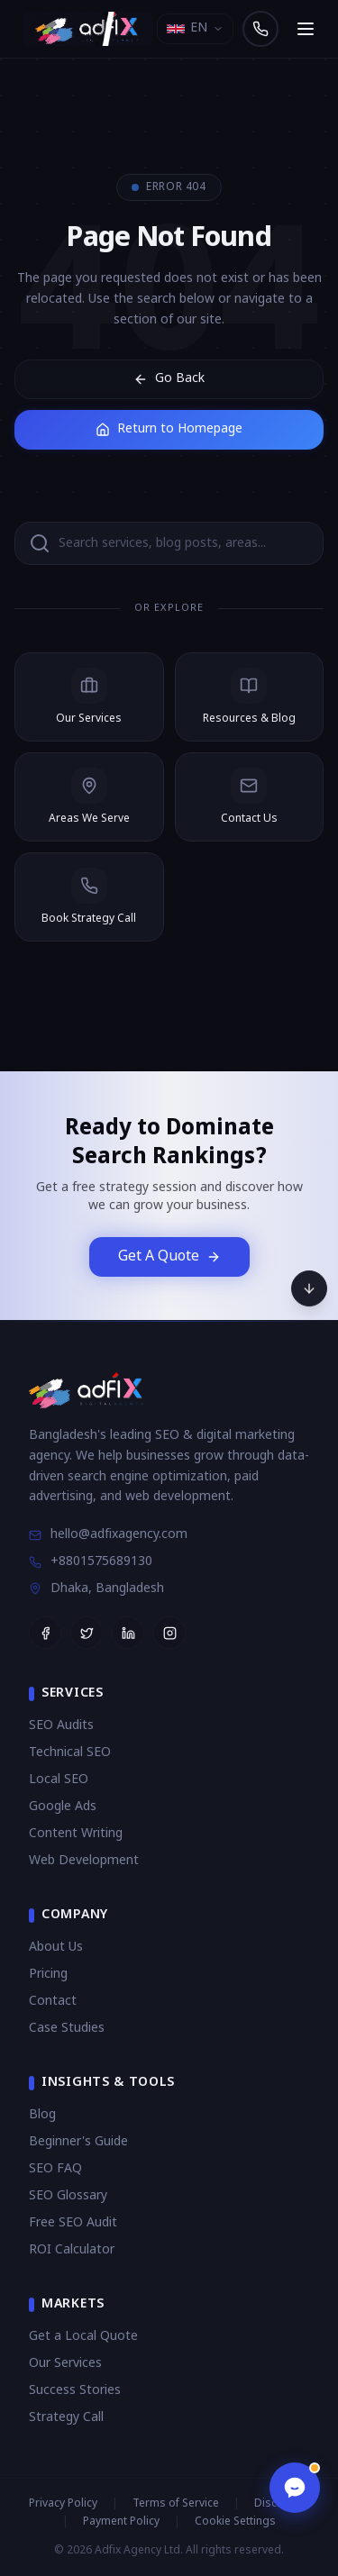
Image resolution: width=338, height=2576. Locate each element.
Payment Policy (121, 2522)
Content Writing (76, 1834)
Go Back (169, 378)
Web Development (84, 1861)
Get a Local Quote (83, 2336)
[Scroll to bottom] (309, 1288)
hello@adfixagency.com (108, 1534)
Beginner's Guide (78, 2142)
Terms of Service (175, 2504)
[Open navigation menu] (306, 29)
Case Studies (67, 2028)
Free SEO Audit (73, 2223)
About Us (56, 1947)
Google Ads (62, 1807)
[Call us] (260, 29)
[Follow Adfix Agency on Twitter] (86, 1632)
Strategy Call (66, 2417)
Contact (53, 2001)
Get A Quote (169, 1257)
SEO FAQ (55, 2169)
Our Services (65, 2363)
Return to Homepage (169, 429)
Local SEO (58, 1780)
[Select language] (195, 29)
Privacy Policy (63, 2504)
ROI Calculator (71, 2250)
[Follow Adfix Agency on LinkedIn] (128, 1632)
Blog (42, 2115)
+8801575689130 (90, 1561)
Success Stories (75, 2390)
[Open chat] (294, 2487)
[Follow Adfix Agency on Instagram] (169, 1632)
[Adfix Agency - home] (93, 29)
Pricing (48, 1974)
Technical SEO (70, 1752)
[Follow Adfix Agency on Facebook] (45, 1632)
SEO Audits (61, 1725)
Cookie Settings (235, 2522)
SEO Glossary (68, 2196)
